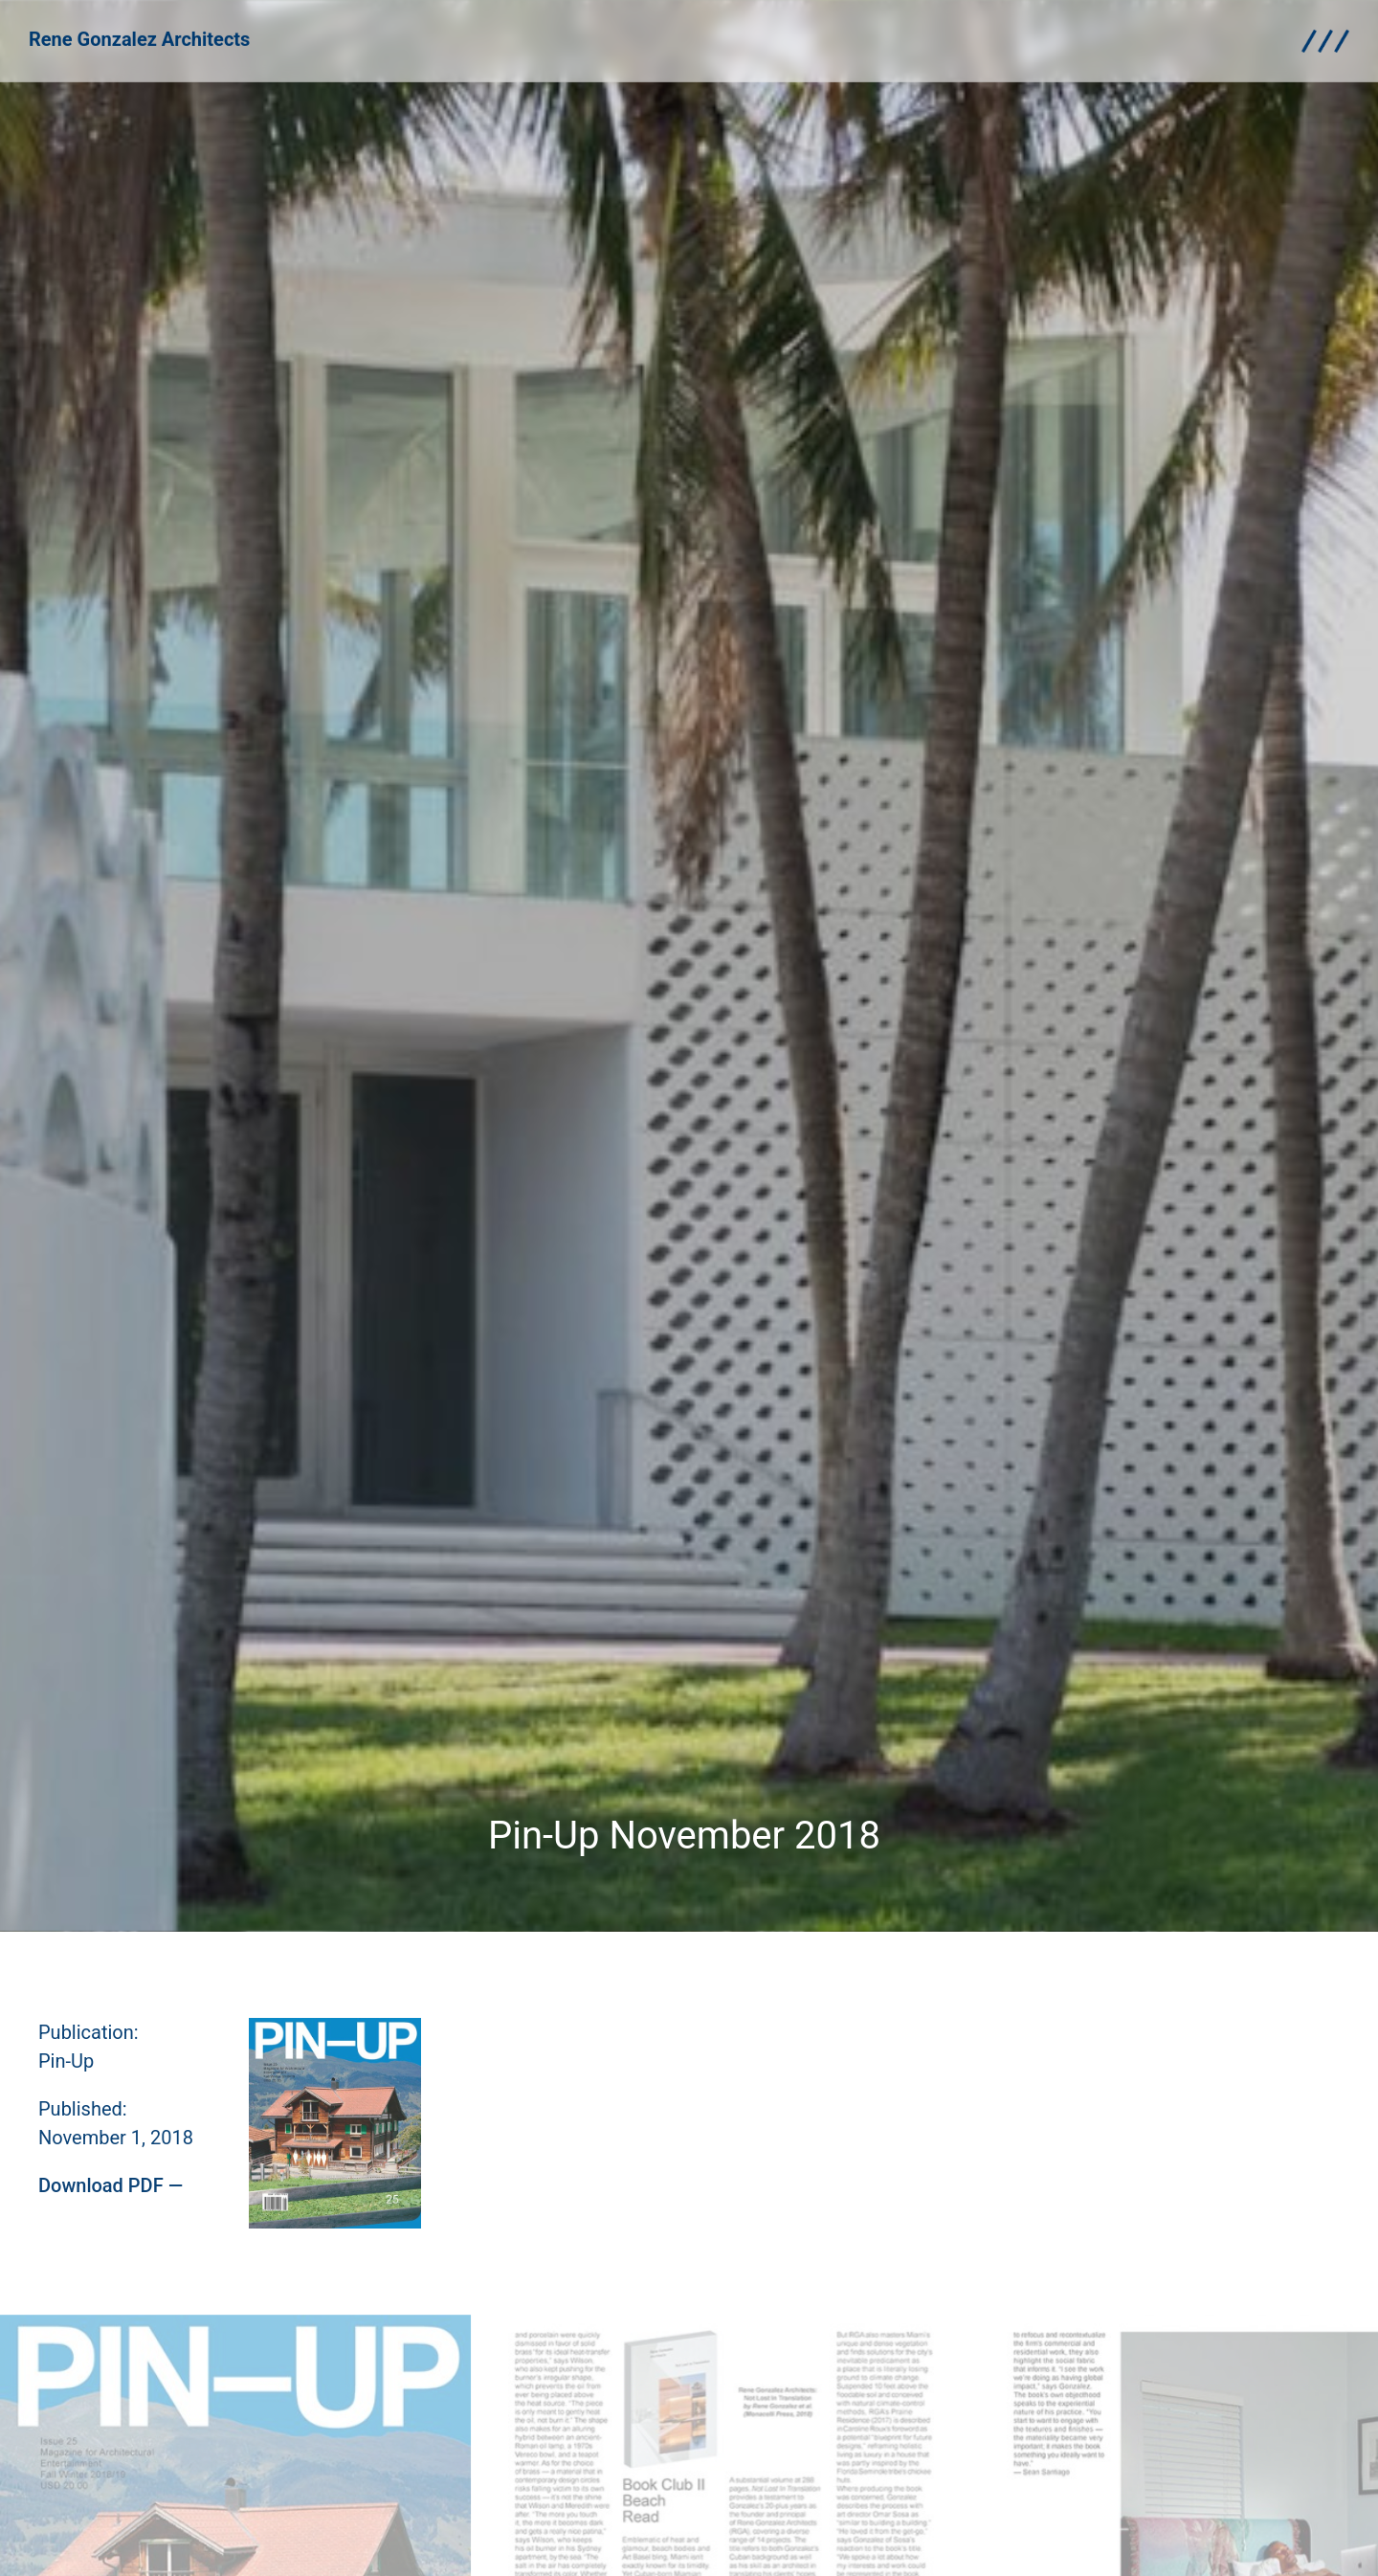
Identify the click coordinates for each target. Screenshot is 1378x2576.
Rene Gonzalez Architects (139, 33)
